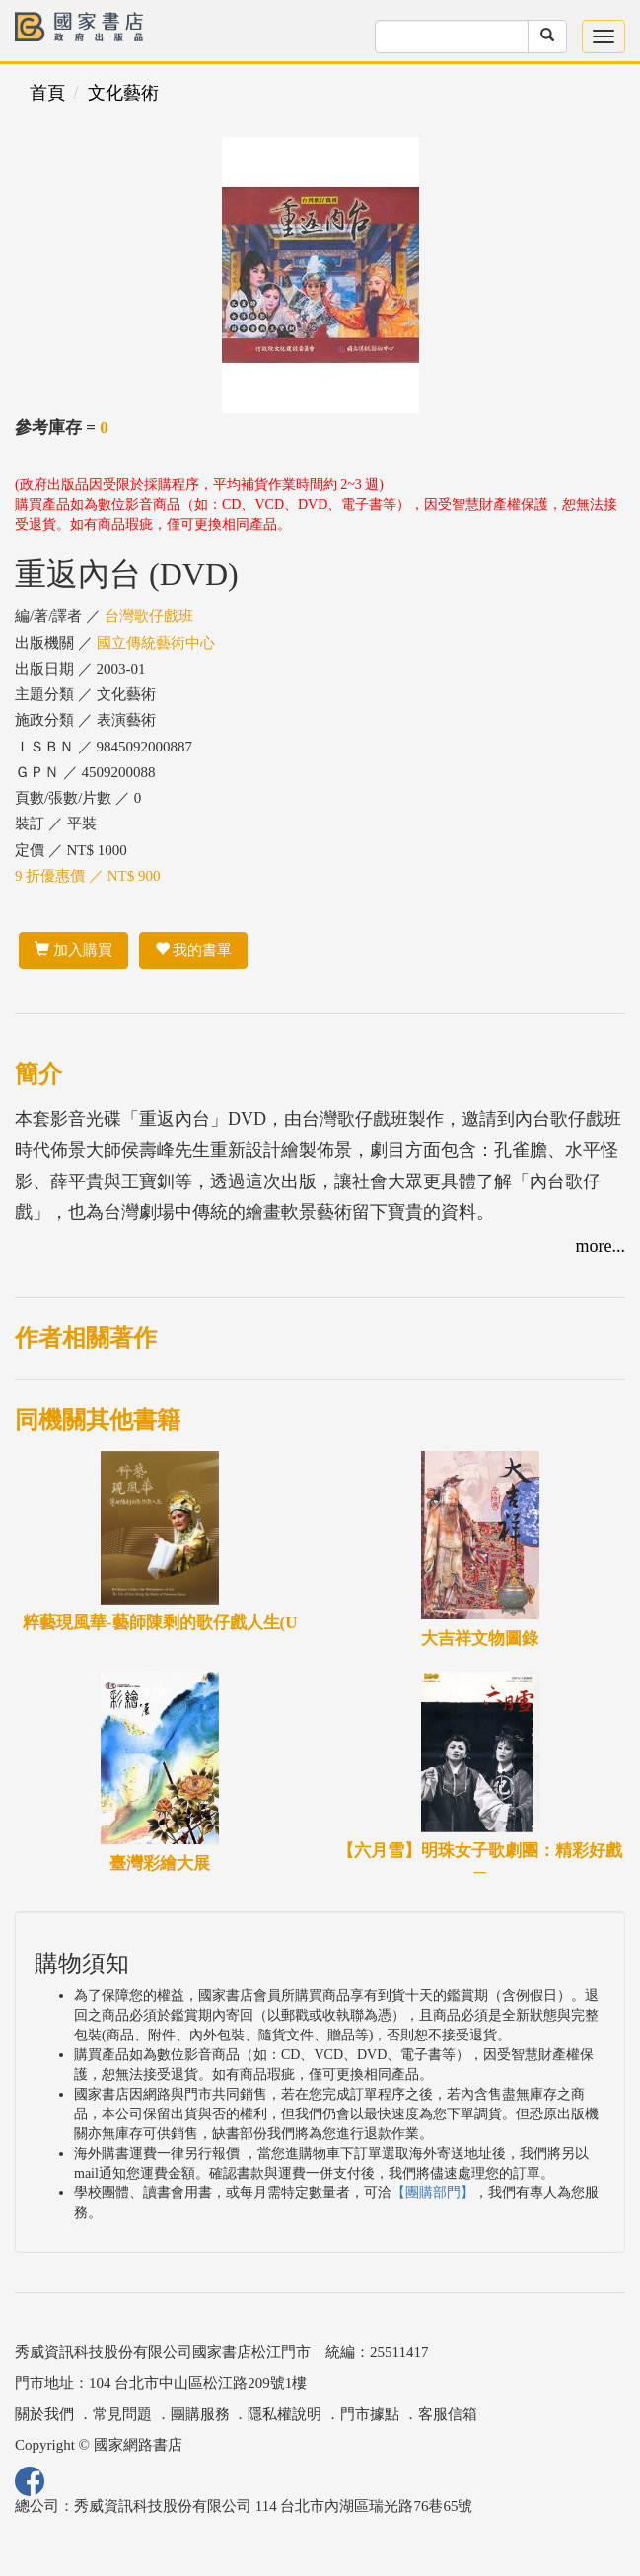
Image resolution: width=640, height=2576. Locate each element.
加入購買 (73, 950)
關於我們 (44, 2414)
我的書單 (194, 950)
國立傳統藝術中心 (156, 643)
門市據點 (369, 2414)
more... (600, 1245)
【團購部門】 (432, 2192)
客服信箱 (447, 2414)
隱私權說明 (284, 2414)
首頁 (47, 93)
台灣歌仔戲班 (149, 616)
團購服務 (200, 2414)
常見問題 (122, 2414)
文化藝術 (123, 93)
